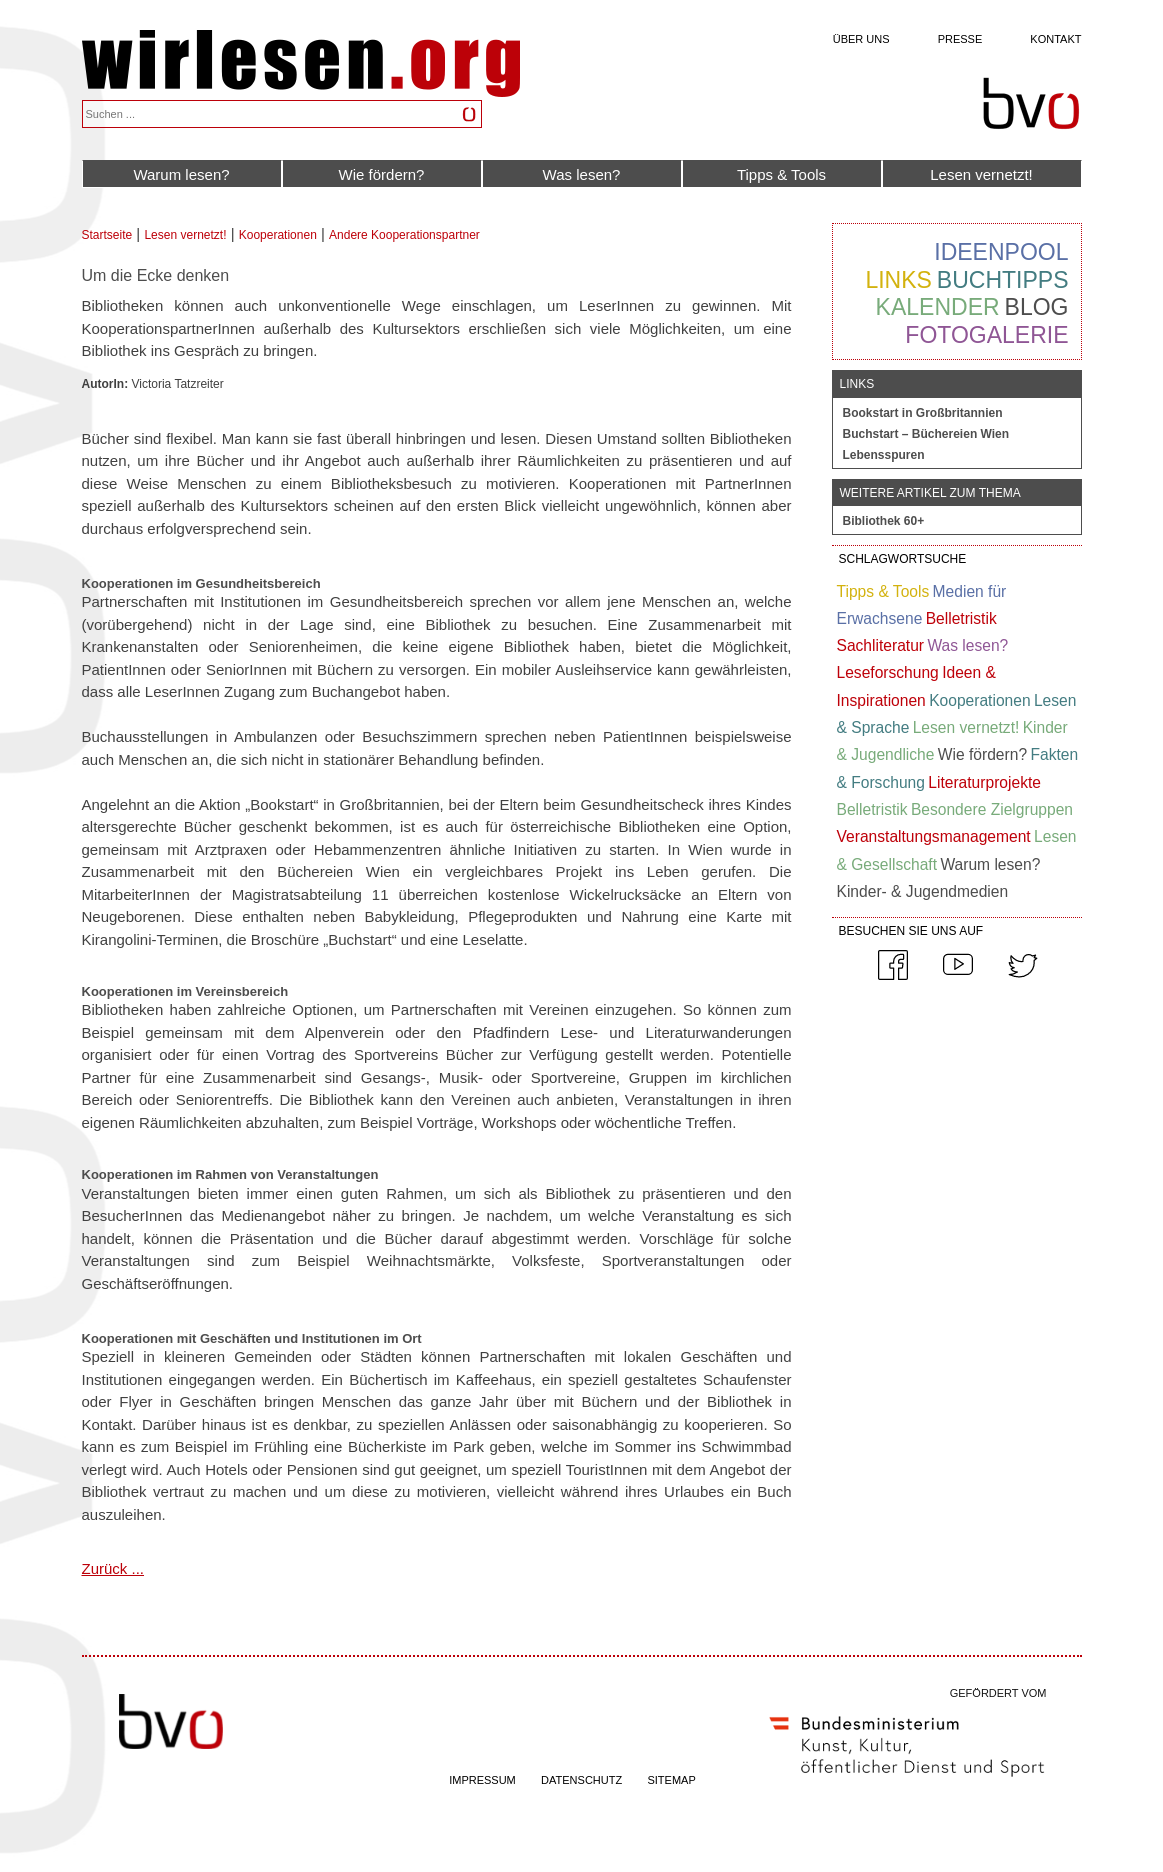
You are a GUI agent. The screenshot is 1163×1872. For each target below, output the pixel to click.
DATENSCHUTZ (581, 1780)
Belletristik (961, 618)
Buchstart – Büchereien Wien (926, 434)
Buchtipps (1003, 280)
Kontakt (1055, 39)
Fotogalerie (986, 335)
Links (898, 280)
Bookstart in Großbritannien (923, 413)
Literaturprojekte (984, 782)
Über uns (861, 39)
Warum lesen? (181, 174)
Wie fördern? (382, 174)
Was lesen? (582, 174)
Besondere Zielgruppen (992, 809)
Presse (960, 39)
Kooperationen (278, 235)
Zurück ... (113, 1568)
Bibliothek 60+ (884, 521)
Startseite (107, 235)
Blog (1037, 307)
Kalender (938, 307)
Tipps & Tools (781, 174)
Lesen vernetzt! (981, 174)
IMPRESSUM (482, 1780)
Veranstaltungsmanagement (934, 836)
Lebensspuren (884, 455)
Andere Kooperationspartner (404, 235)
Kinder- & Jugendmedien (923, 891)
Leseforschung (888, 672)
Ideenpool (1001, 252)
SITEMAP (671, 1780)
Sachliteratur (881, 645)
